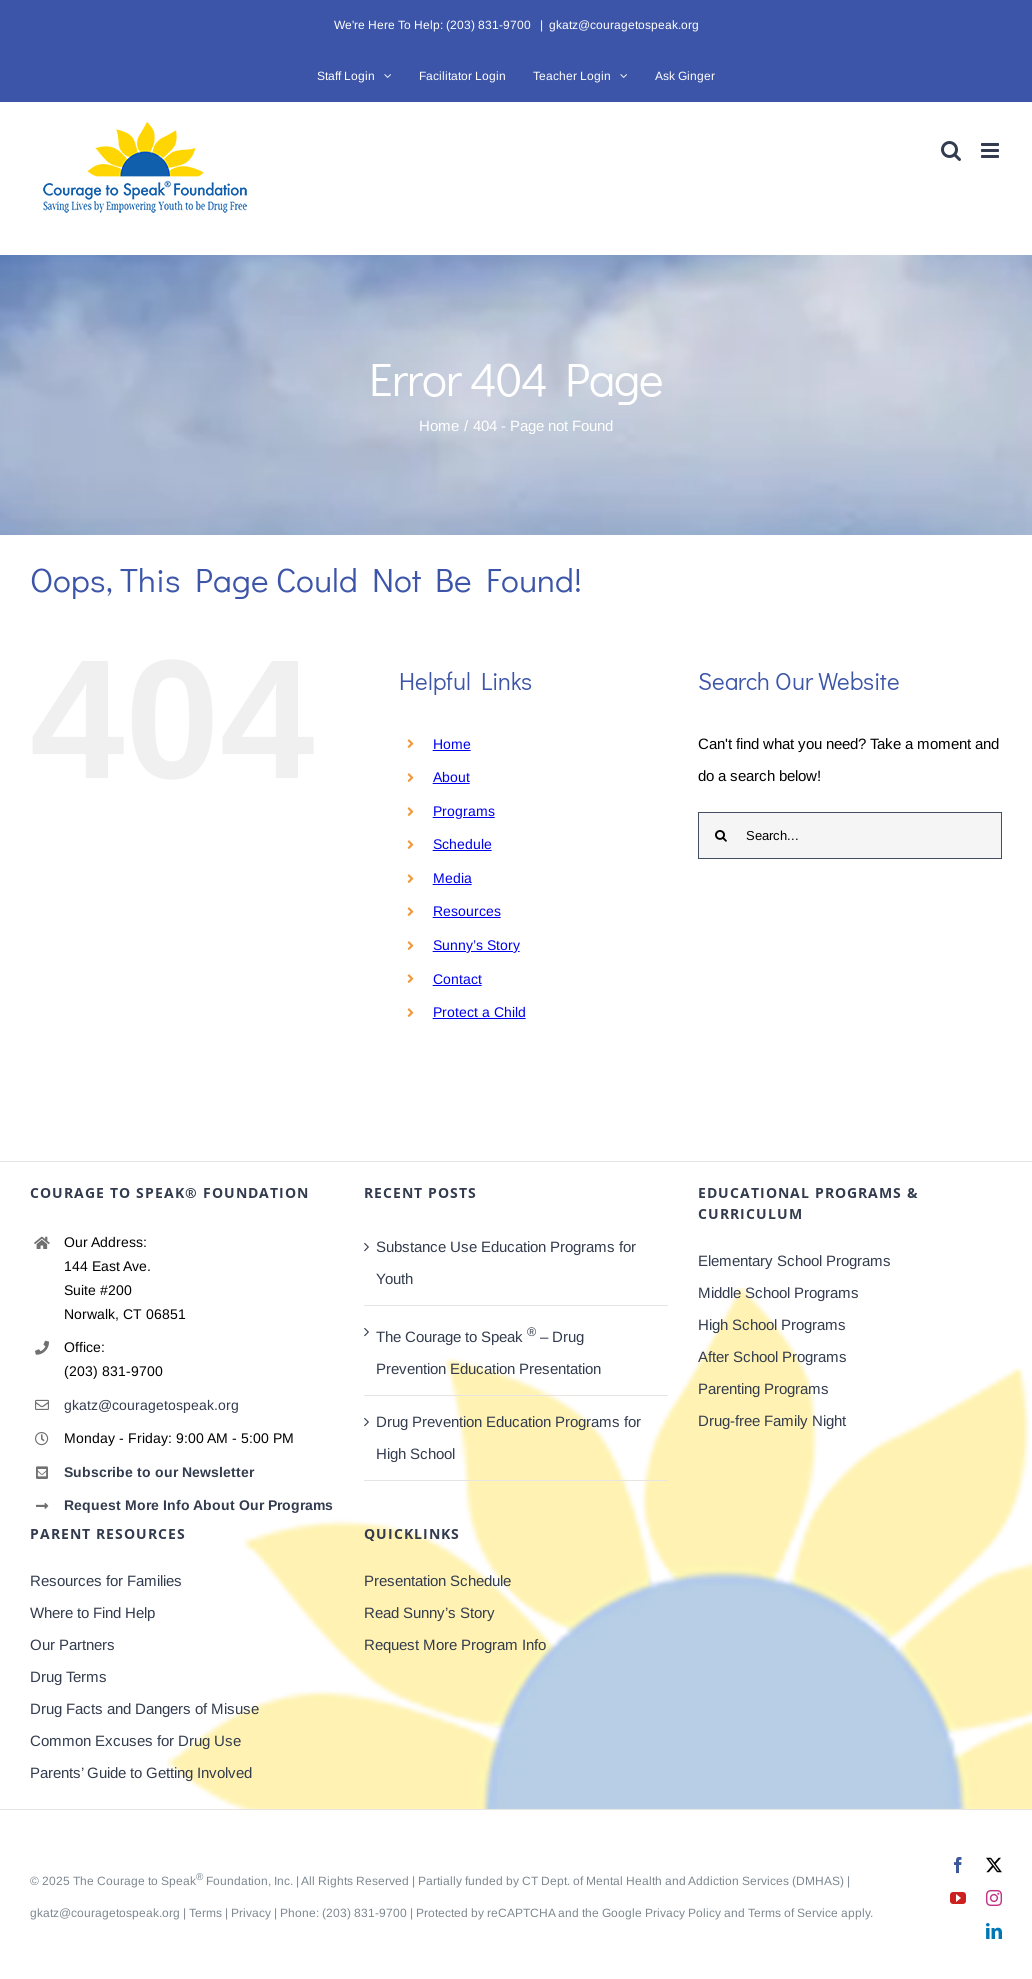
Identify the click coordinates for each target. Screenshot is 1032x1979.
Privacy (251, 1913)
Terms (205, 1913)
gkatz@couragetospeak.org (624, 25)
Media (452, 878)
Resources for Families (106, 1580)
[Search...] (850, 835)
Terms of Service (793, 1913)
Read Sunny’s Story (429, 1612)
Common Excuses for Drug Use (135, 1740)
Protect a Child (479, 1012)
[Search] (721, 835)
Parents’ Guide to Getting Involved (141, 1772)
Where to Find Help (92, 1612)
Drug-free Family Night (772, 1420)
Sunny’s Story (476, 945)
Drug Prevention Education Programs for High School (508, 1437)
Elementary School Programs (794, 1260)
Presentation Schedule (437, 1580)
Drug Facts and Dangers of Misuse (144, 1708)
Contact (457, 979)
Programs (464, 811)
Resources (467, 911)
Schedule (462, 844)
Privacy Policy (683, 1913)
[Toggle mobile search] (951, 150)
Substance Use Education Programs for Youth (506, 1262)
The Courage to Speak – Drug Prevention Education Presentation (488, 1351)
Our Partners (72, 1644)
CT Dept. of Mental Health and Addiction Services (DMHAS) (683, 1881)
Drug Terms (68, 1676)
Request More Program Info (455, 1644)
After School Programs (772, 1356)
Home (452, 744)
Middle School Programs (778, 1292)
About (451, 777)
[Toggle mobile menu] (991, 150)
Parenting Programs (763, 1388)
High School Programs (772, 1324)
